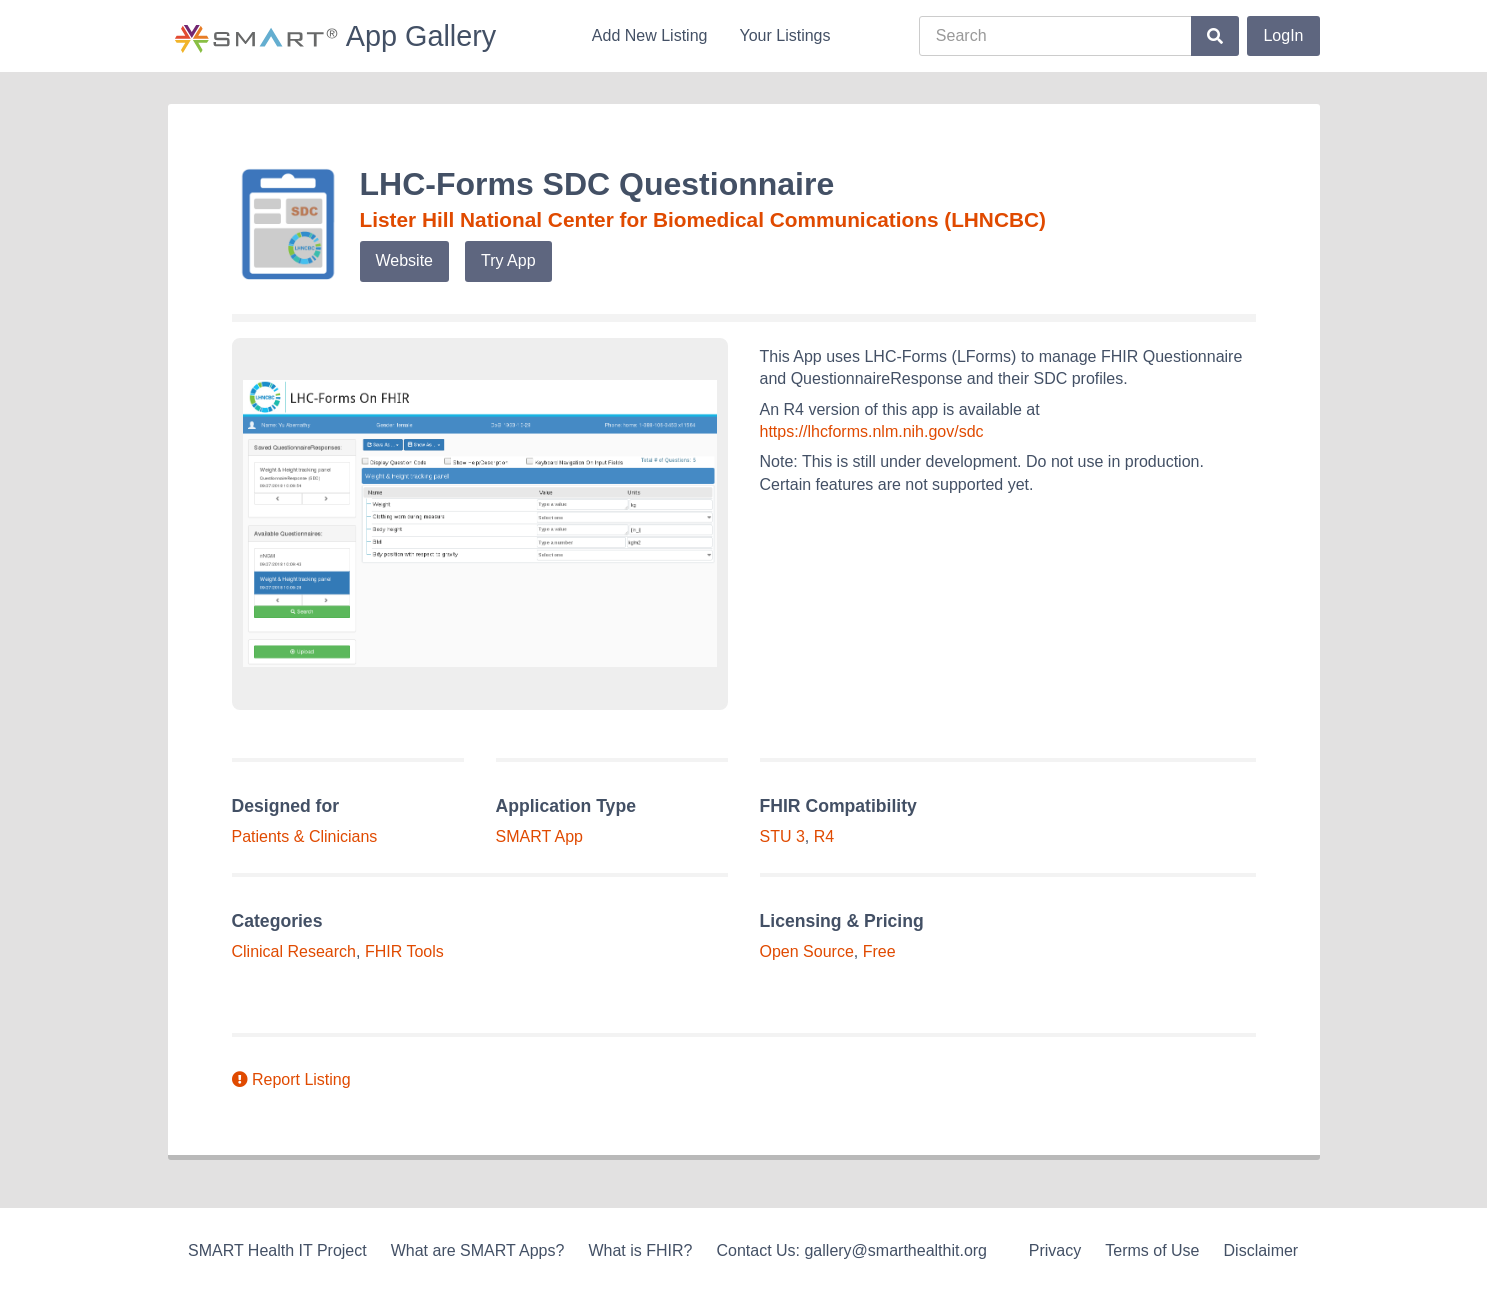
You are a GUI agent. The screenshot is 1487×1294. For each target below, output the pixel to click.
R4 (824, 836)
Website (405, 260)
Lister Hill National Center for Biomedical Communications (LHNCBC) (703, 219)
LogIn (1283, 35)
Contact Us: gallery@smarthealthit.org (851, 1250)
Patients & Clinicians (305, 836)
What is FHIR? (640, 1250)
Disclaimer (1261, 1250)
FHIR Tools (404, 951)
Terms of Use (1152, 1250)
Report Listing (291, 1079)
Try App (508, 260)
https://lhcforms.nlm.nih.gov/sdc (872, 431)
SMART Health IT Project (277, 1250)
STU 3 (782, 836)
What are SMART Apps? (478, 1250)
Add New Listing (650, 35)
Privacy (1055, 1250)
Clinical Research (294, 951)
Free (879, 951)
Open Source (807, 951)
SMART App (539, 836)
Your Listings (784, 35)
